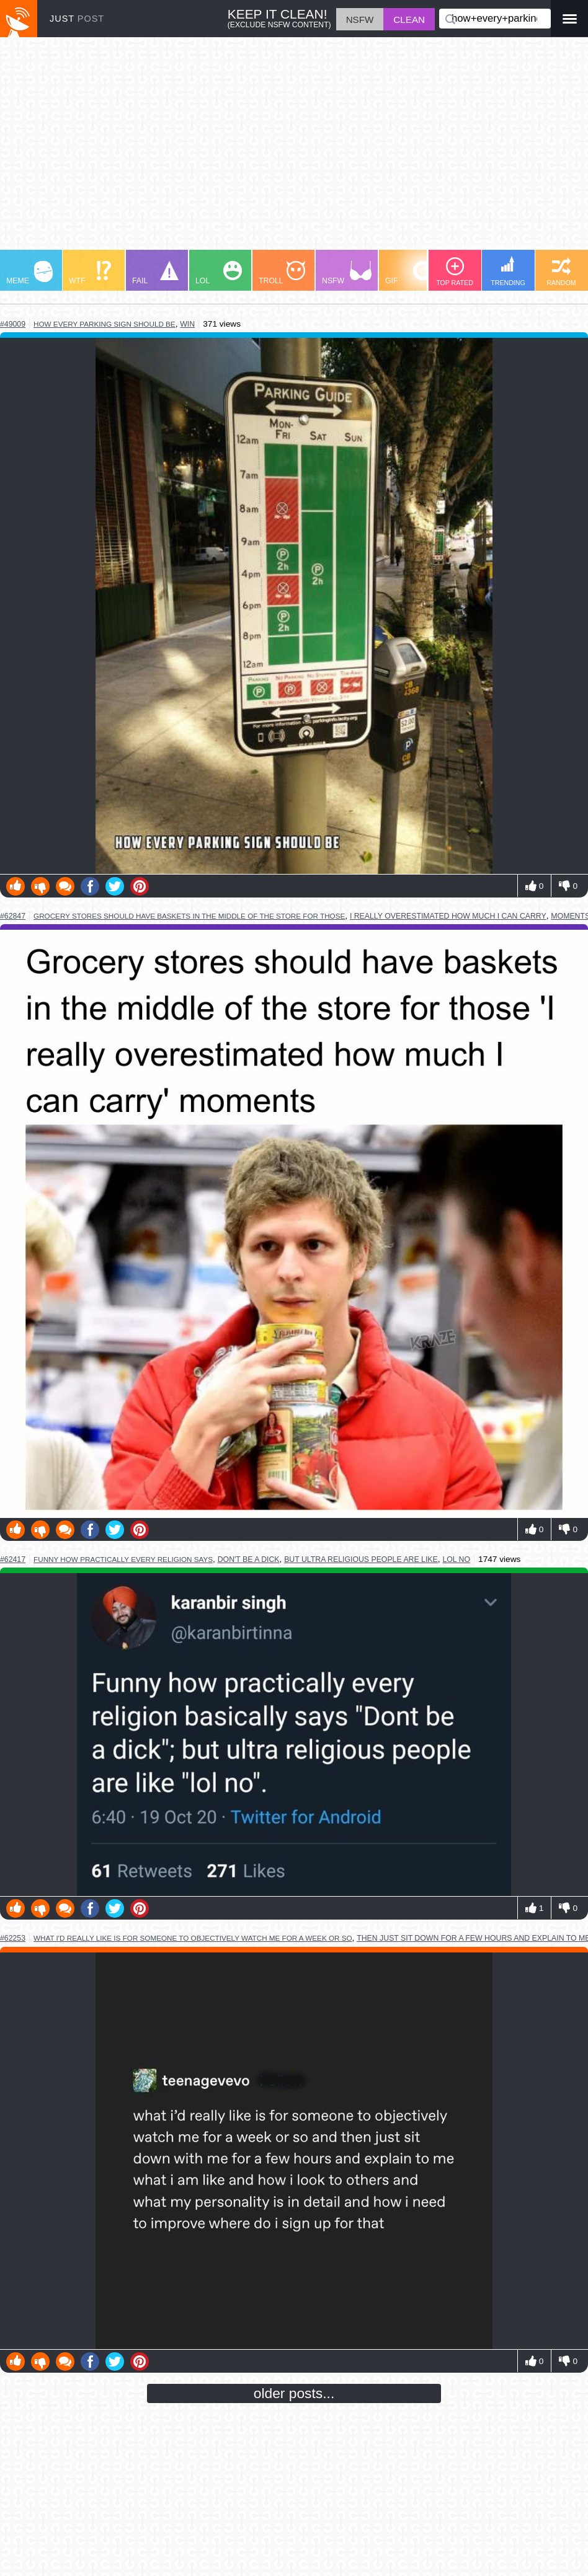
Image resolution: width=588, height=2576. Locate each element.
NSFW (347, 273)
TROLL (282, 273)
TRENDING (508, 271)
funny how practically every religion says (123, 1559)
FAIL (155, 273)
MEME (29, 273)
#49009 (12, 324)
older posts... (294, 2393)
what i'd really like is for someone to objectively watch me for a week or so (192, 1938)
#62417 (12, 1559)
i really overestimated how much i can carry (448, 916)
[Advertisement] (294, 149)
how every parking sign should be (104, 324)
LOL (218, 273)
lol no (456, 1559)
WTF (90, 273)
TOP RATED (454, 271)
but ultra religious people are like (361, 1559)
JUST (77, 19)
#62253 (12, 1938)
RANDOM (561, 271)
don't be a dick (249, 1559)
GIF (408, 273)
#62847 (12, 916)
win (187, 324)
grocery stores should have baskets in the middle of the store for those (189, 916)
